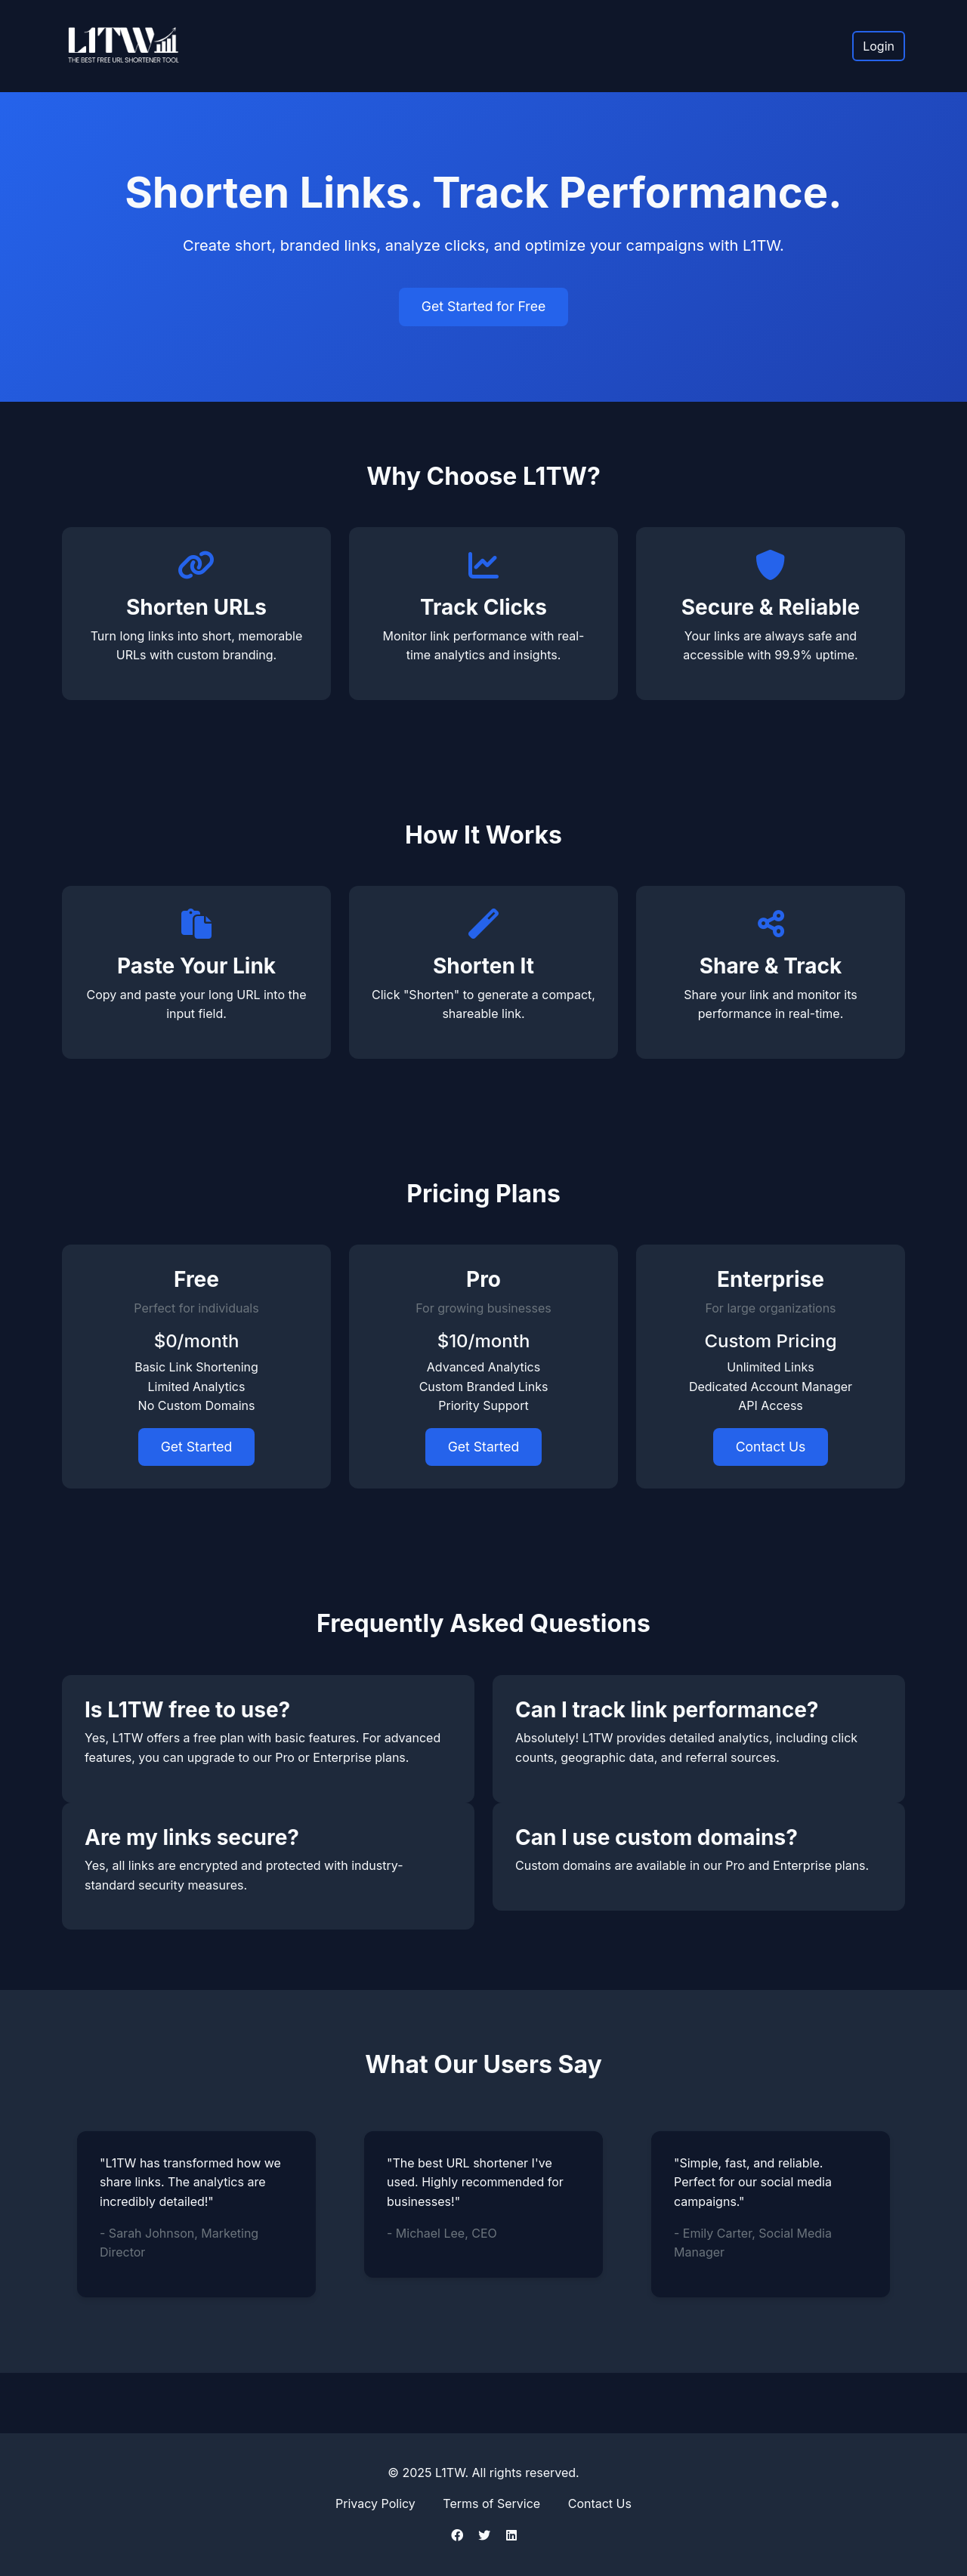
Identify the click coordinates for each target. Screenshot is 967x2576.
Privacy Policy (375, 2503)
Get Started (197, 1447)
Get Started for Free (483, 306)
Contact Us (771, 1447)
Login (878, 46)
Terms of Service (491, 2503)
